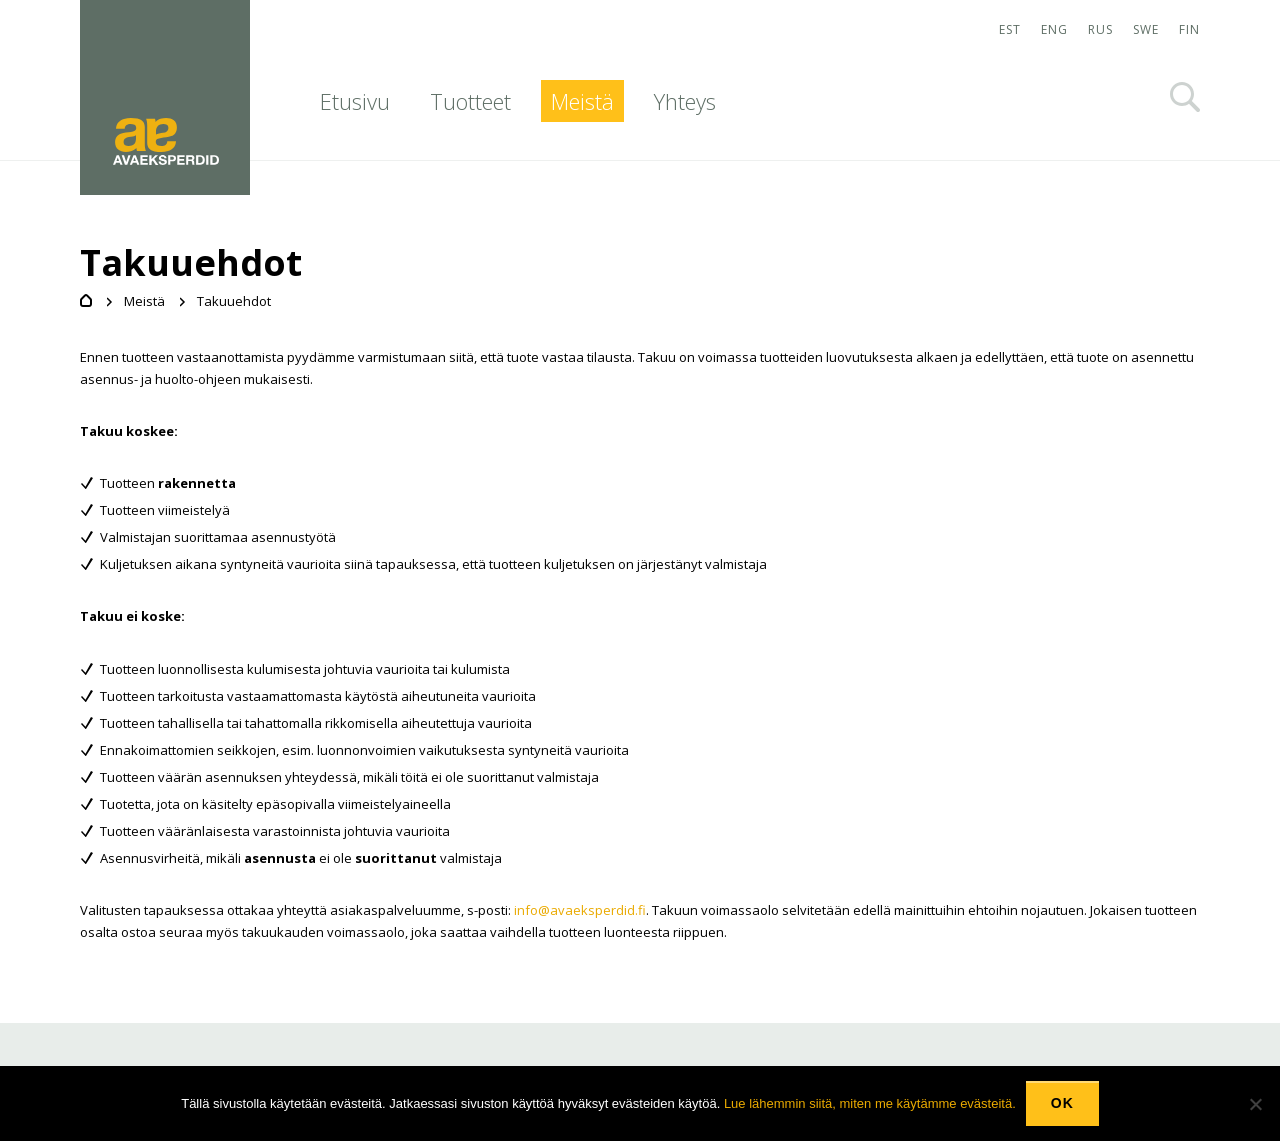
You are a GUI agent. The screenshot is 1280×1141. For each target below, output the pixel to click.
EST (1010, 29)
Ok (1062, 1103)
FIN (1189, 29)
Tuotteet (470, 101)
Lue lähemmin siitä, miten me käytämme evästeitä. (870, 1103)
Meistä (582, 101)
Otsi (1185, 97)
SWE (1146, 29)
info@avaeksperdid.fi (580, 910)
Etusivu (355, 101)
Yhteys (685, 101)
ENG (1054, 29)
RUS (1100, 29)
